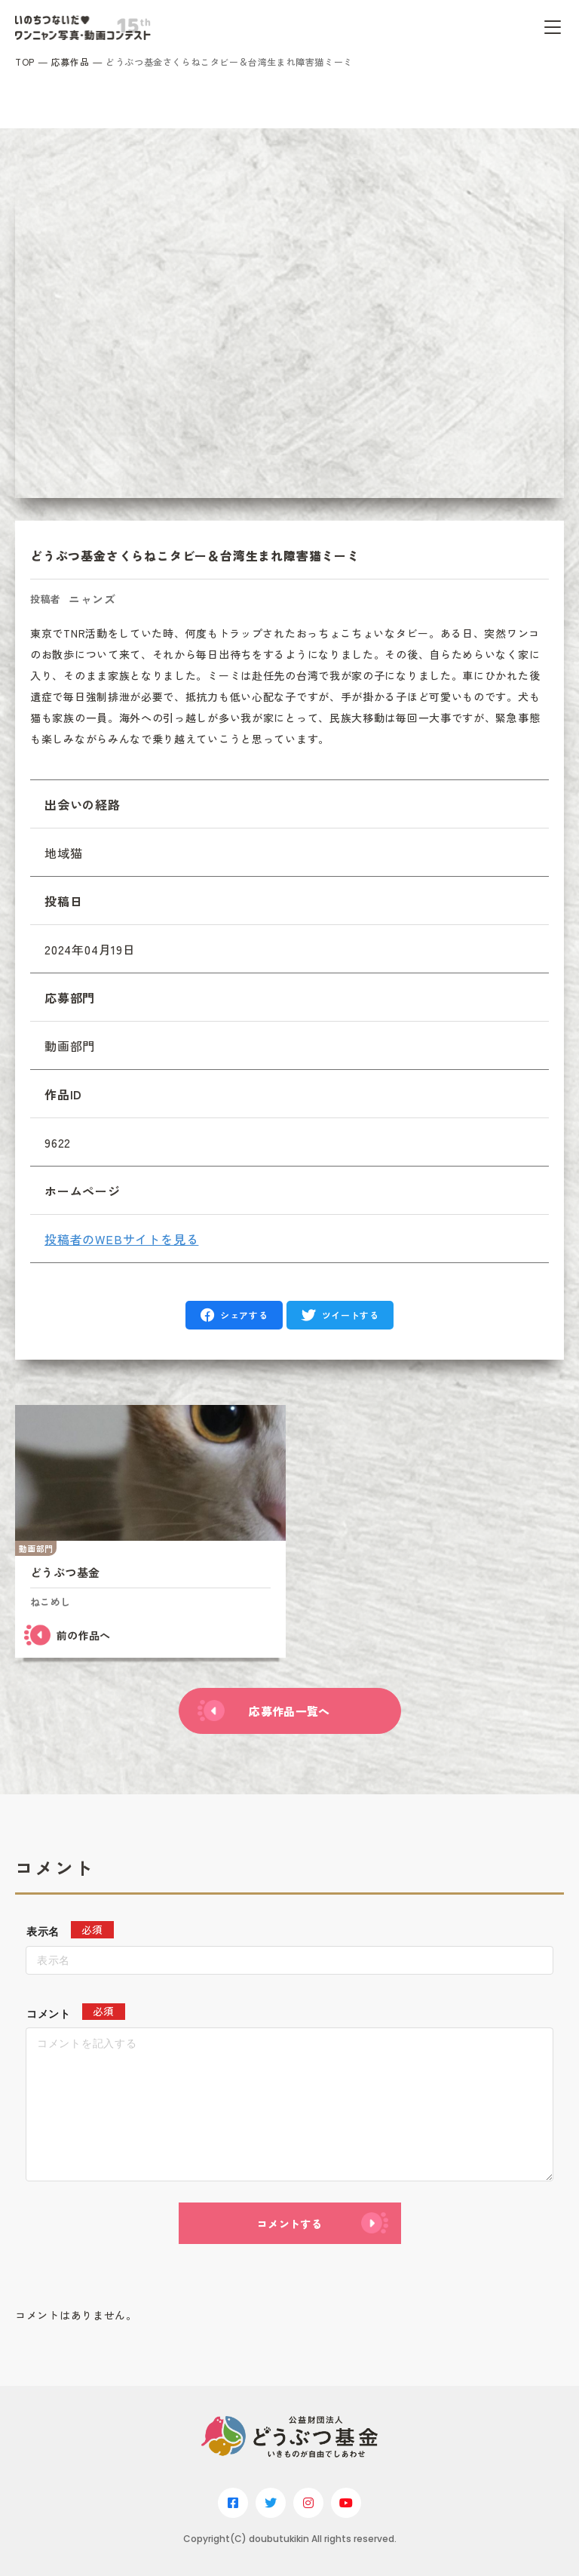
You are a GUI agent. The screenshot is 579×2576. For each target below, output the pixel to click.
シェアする (244, 1314)
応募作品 (70, 61)
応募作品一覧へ (289, 1711)
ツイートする (350, 1314)
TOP (25, 61)
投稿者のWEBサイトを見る (121, 1239)
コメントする (289, 2223)
